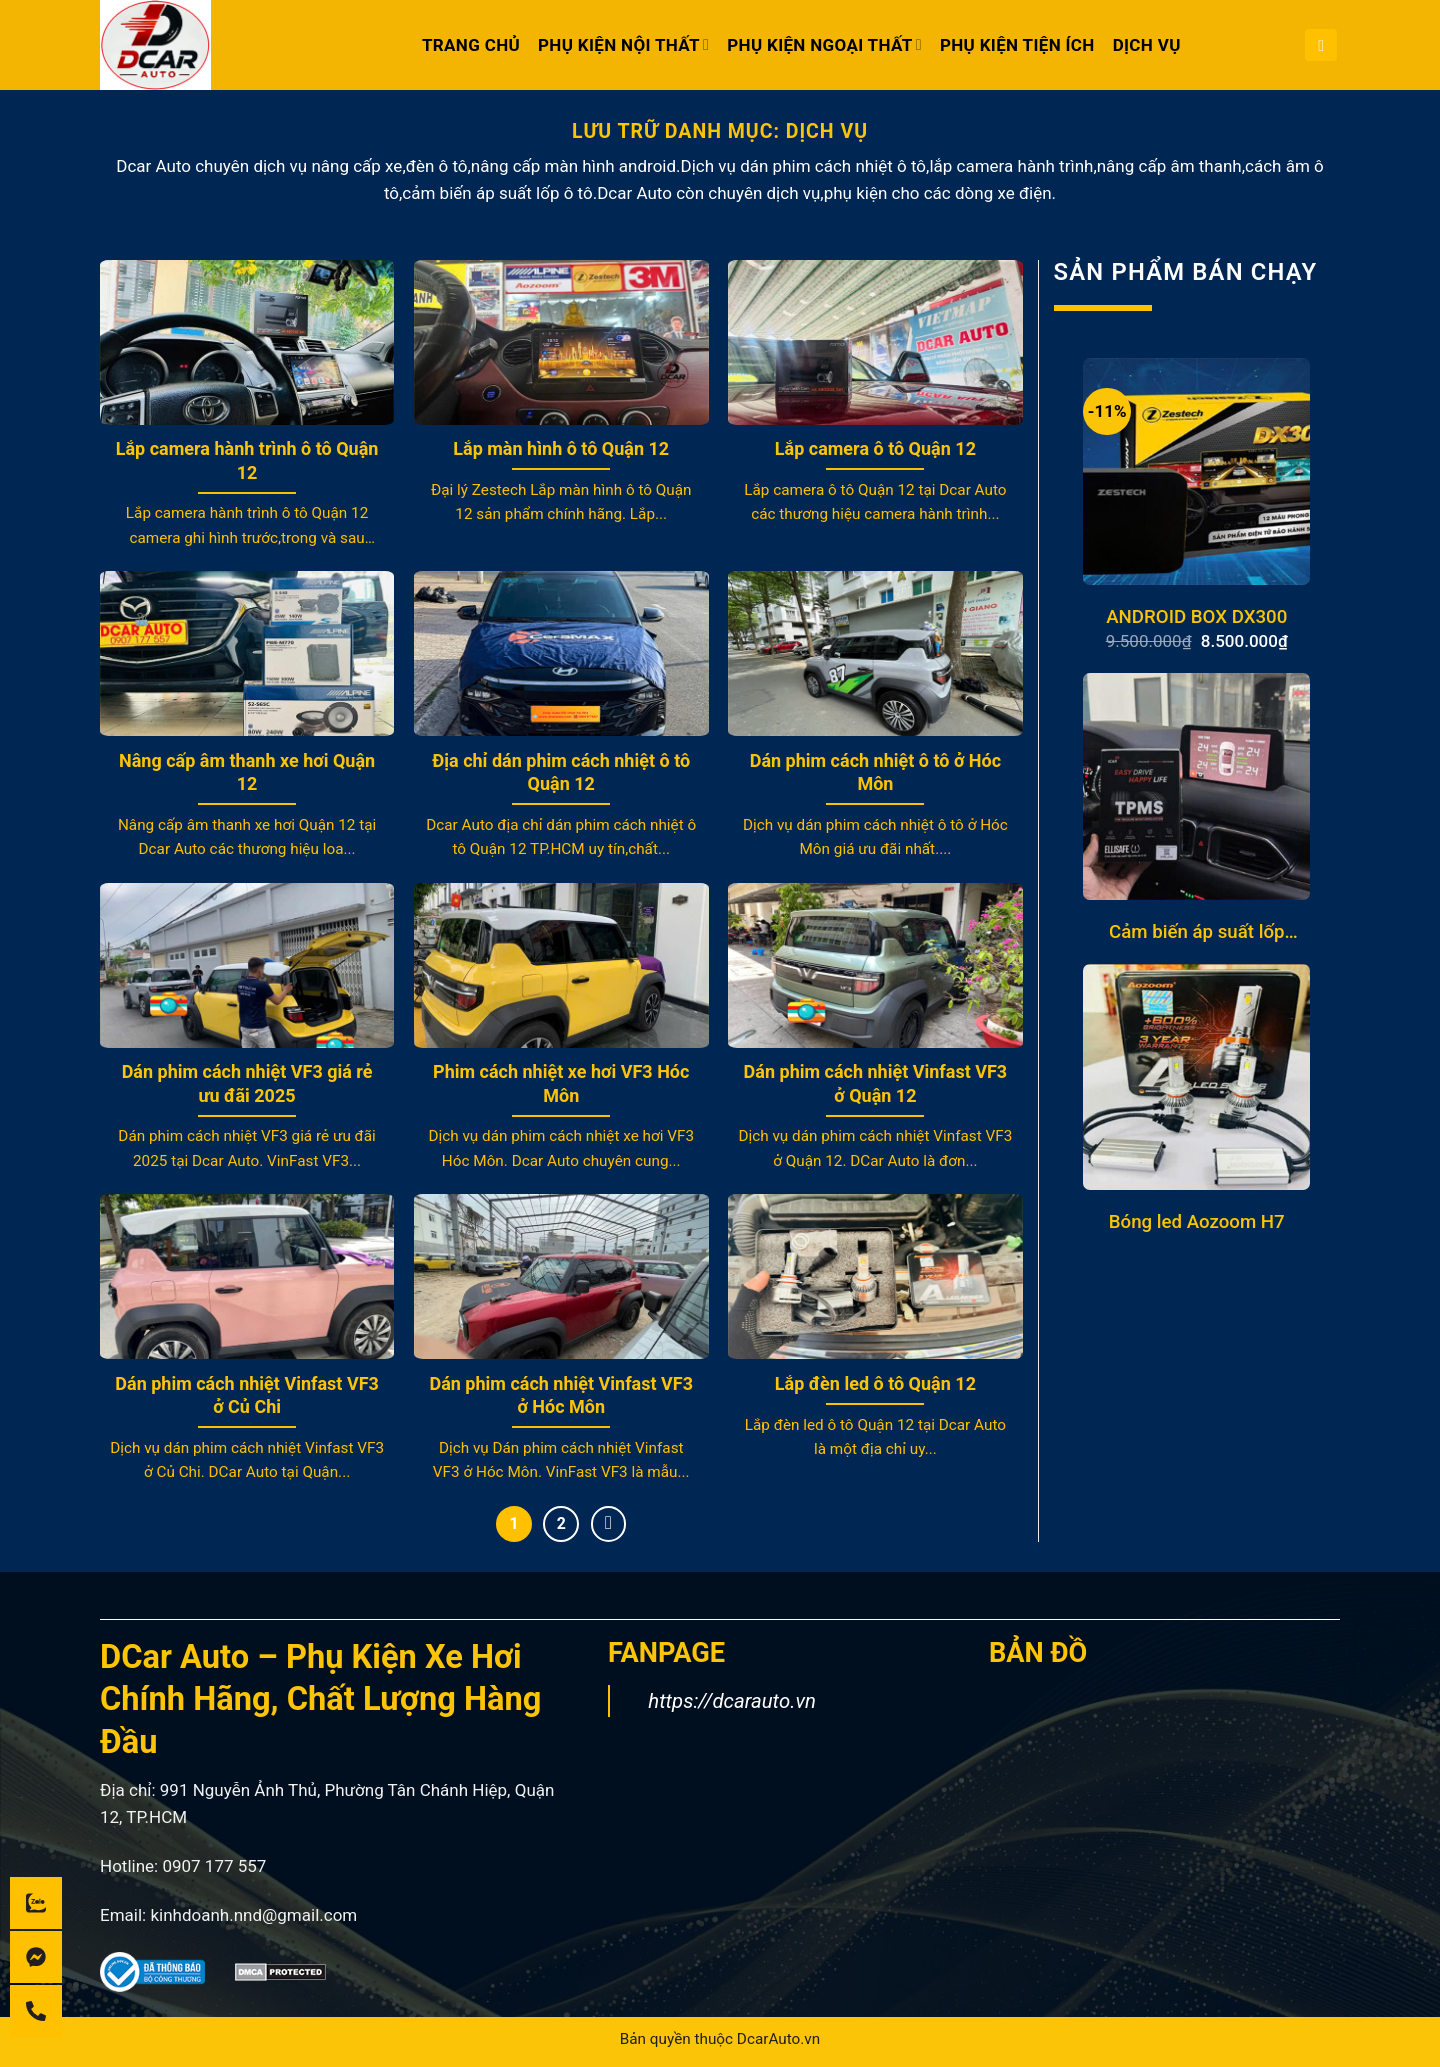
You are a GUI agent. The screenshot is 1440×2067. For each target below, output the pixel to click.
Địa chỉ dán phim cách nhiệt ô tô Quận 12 (561, 772)
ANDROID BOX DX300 (1196, 617)
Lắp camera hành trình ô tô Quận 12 (247, 460)
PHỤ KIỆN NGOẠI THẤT (824, 45)
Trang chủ (471, 45)
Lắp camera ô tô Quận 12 (875, 448)
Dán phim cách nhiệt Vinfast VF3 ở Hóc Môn (561, 1395)
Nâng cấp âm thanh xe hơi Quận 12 (247, 772)
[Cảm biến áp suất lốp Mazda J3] (1196, 786)
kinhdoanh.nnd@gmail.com (253, 1915)
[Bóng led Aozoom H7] (1196, 1077)
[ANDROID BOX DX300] (1196, 471)
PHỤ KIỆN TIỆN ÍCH (1017, 45)
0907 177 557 (214, 1866)
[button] (1321, 45)
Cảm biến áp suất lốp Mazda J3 (1197, 932)
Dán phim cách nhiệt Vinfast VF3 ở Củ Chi (247, 1395)
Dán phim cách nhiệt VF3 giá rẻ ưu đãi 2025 (247, 1083)
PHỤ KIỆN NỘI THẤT (623, 45)
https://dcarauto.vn (732, 1701)
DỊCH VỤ (1147, 45)
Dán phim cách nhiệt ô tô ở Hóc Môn (875, 772)
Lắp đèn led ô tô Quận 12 (875, 1383)
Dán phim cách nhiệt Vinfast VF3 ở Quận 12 (876, 1083)
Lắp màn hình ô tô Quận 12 (561, 448)
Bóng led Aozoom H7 (1197, 1222)
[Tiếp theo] (609, 1524)
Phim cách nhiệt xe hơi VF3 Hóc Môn (561, 1083)
